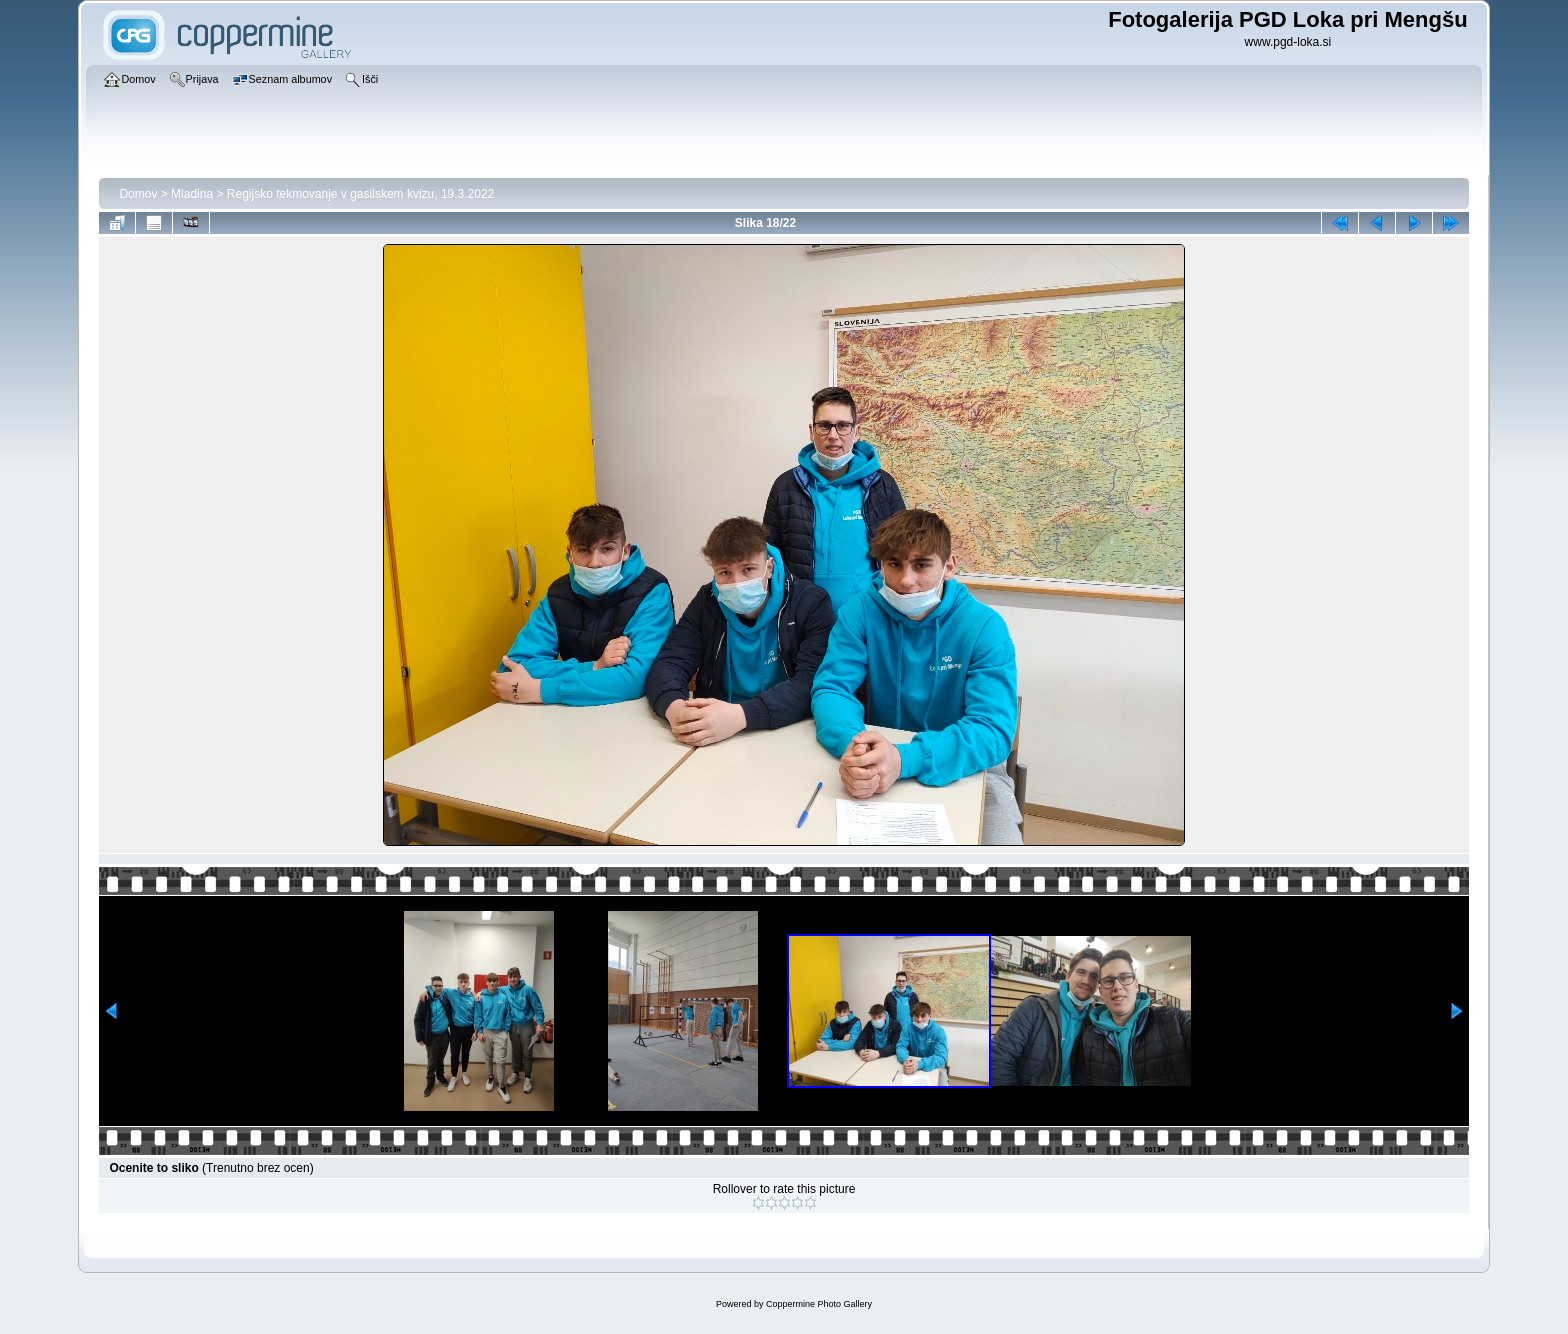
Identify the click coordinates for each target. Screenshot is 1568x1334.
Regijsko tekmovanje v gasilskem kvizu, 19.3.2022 (360, 194)
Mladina (192, 194)
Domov (138, 194)
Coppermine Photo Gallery (819, 1304)
